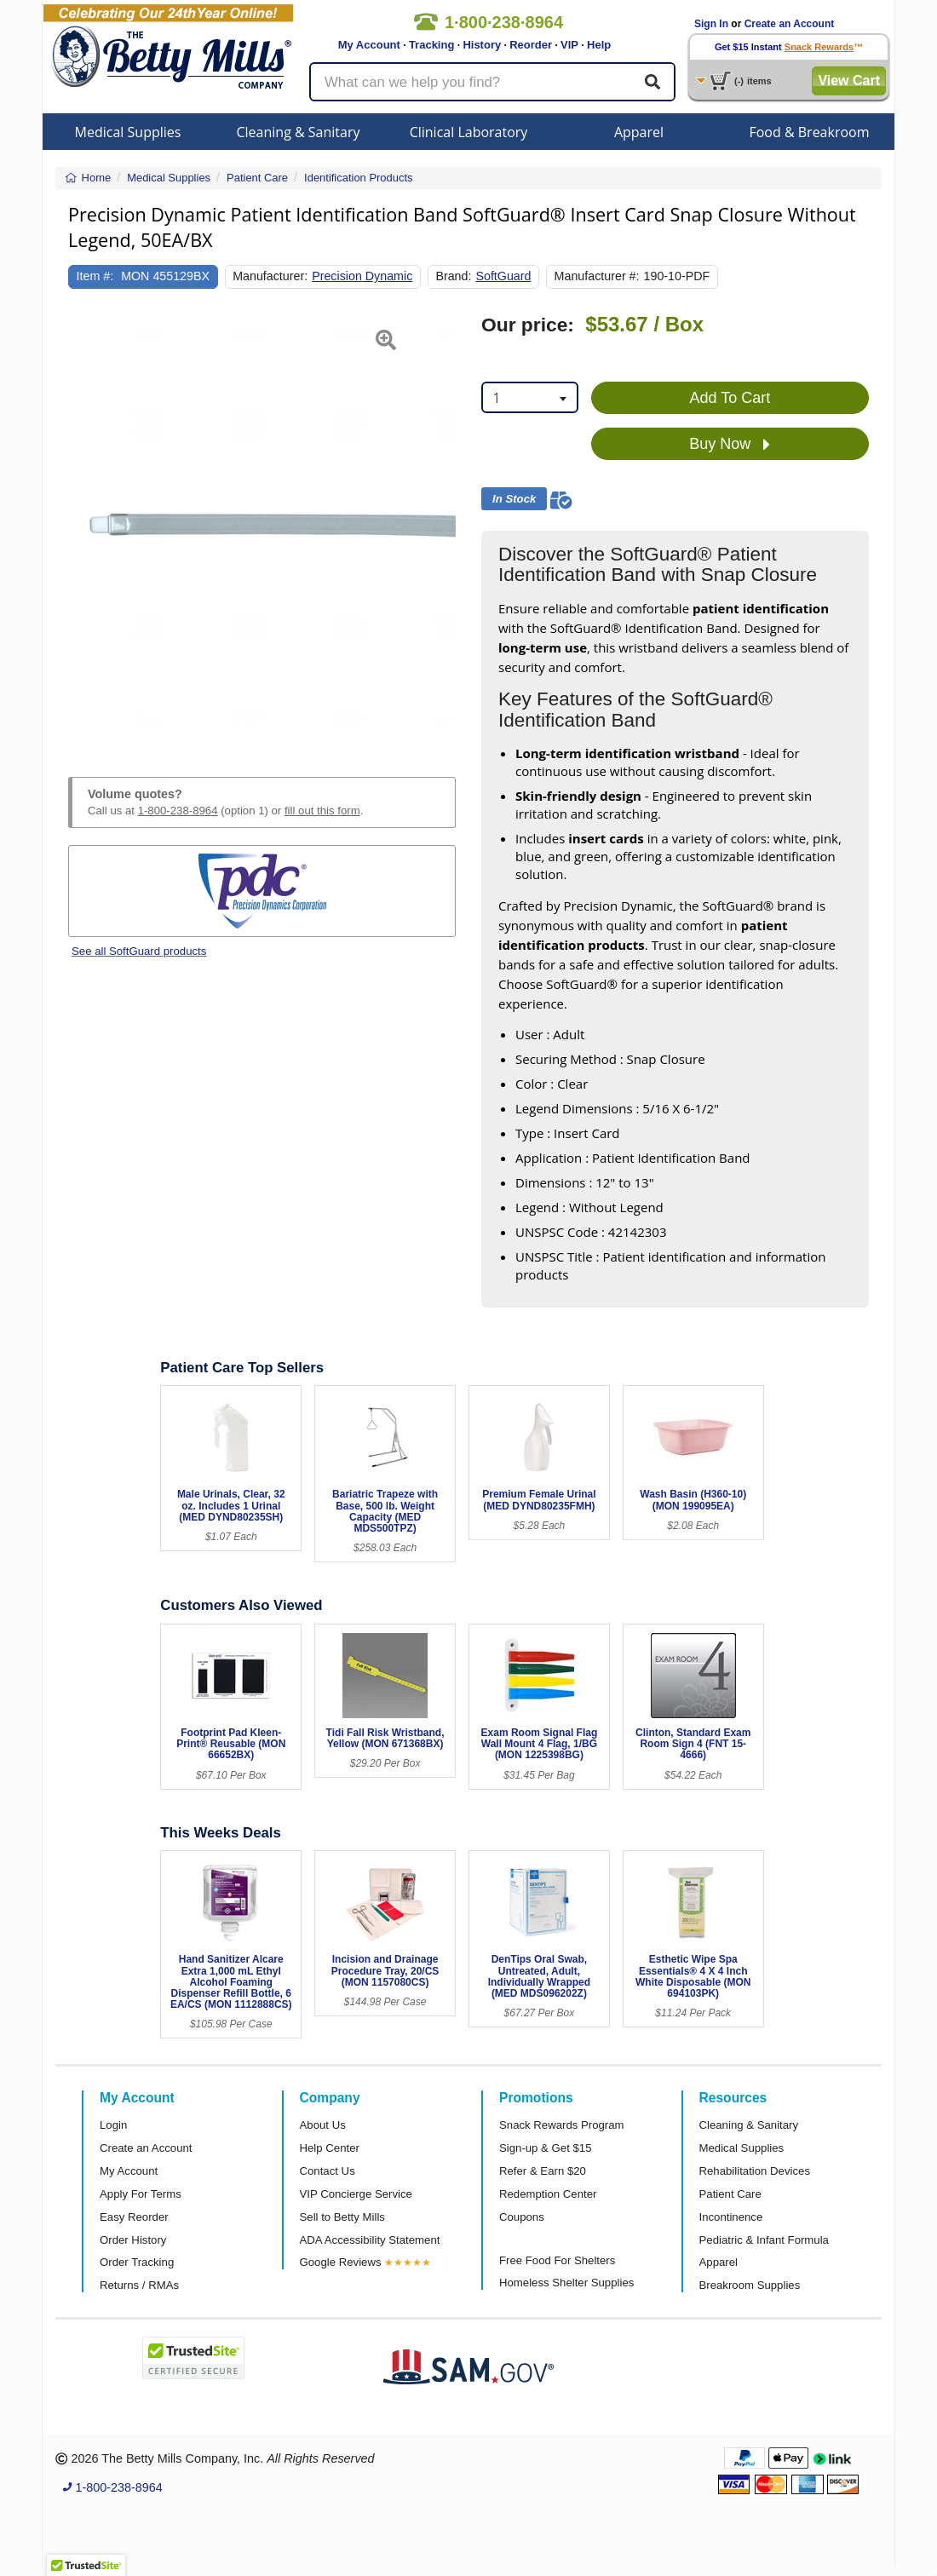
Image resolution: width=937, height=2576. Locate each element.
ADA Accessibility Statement (370, 2240)
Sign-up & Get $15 (545, 2148)
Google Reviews (341, 2262)
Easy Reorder (134, 2217)
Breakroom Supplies (750, 2285)
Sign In (711, 24)
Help (599, 44)
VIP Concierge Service (356, 2194)
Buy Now (729, 444)
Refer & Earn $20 (542, 2171)
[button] (81, 526)
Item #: (95, 276)
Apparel (639, 132)
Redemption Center (547, 2194)
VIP (569, 44)
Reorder (530, 44)
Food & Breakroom (809, 132)
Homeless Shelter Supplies (566, 2282)
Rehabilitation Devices (754, 2171)
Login (113, 2125)
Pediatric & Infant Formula (764, 2240)
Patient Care (730, 2194)
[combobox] (529, 397)
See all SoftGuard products (139, 951)
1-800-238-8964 (178, 810)
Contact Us (327, 2171)
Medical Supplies (128, 132)
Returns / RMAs (139, 2285)
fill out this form (322, 810)
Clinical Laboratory (469, 132)
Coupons (521, 2217)
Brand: (453, 276)
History (482, 44)
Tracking (431, 44)
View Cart (849, 80)
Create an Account (789, 24)
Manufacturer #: (597, 276)
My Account (369, 44)
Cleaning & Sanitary (298, 132)
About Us (323, 2125)
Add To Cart (730, 397)
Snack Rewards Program (561, 2125)
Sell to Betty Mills (342, 2217)
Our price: (527, 325)
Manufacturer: (270, 276)
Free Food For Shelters (557, 2260)
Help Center (329, 2148)
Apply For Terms (140, 2194)
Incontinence (731, 2217)
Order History (133, 2240)
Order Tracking (137, 2262)
